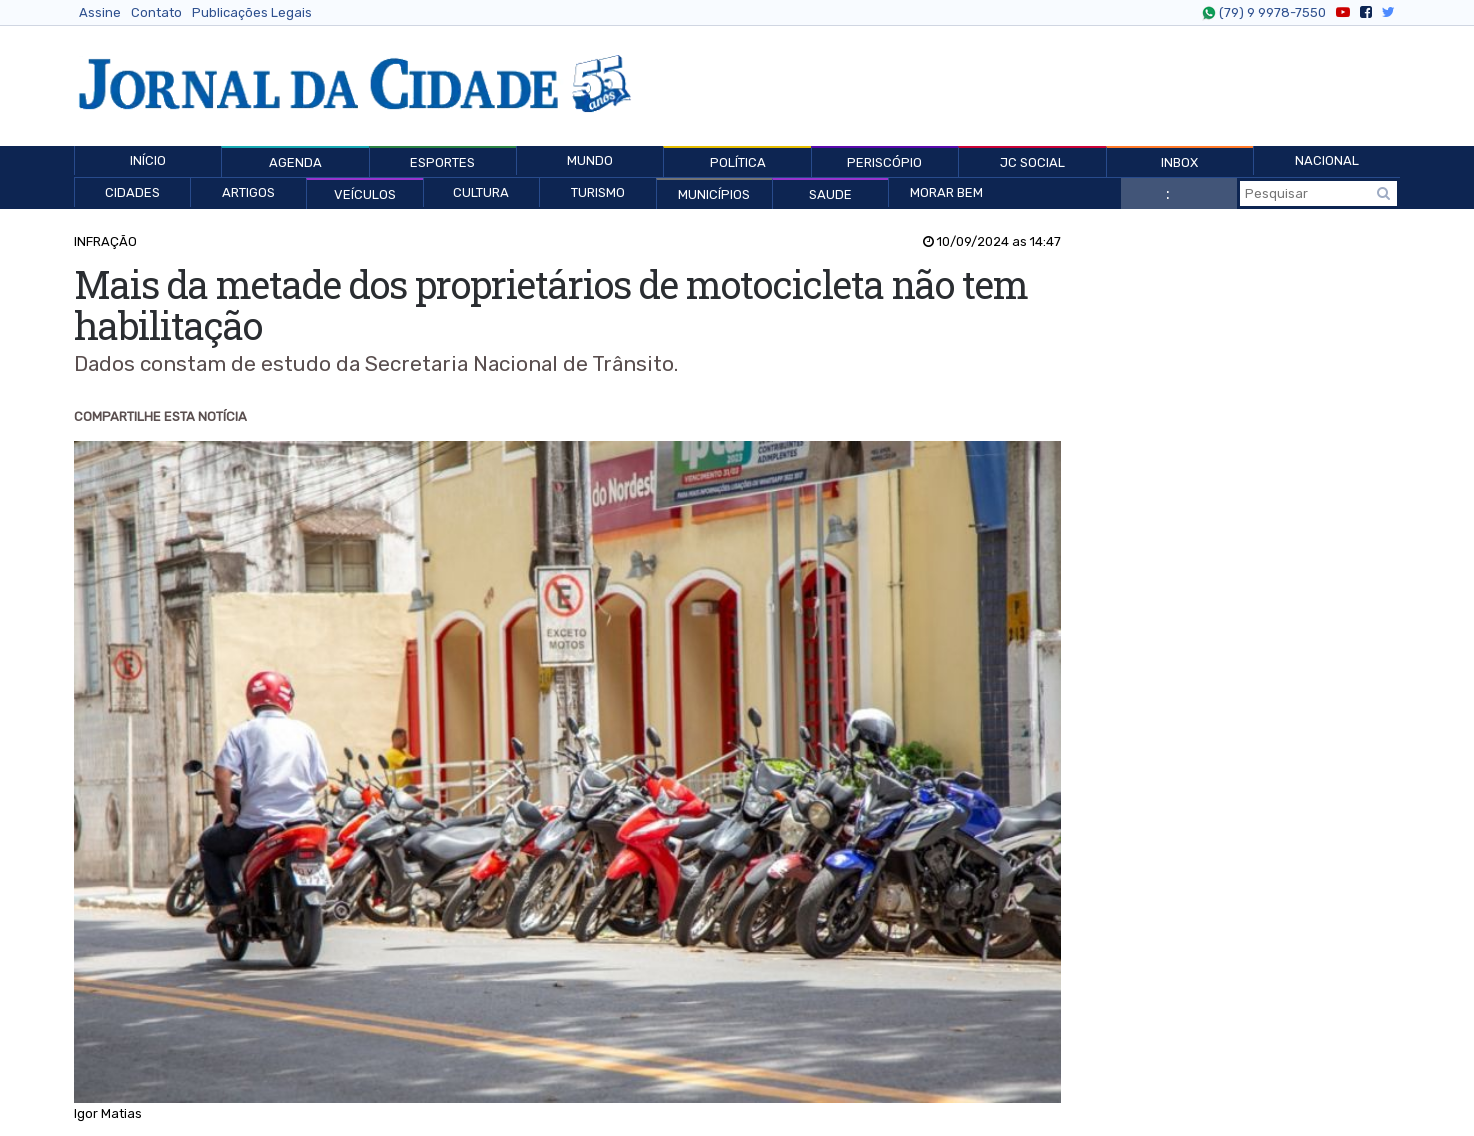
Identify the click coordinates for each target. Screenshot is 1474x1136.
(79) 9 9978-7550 (1270, 13)
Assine (100, 12)
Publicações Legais (252, 12)
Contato (156, 12)
